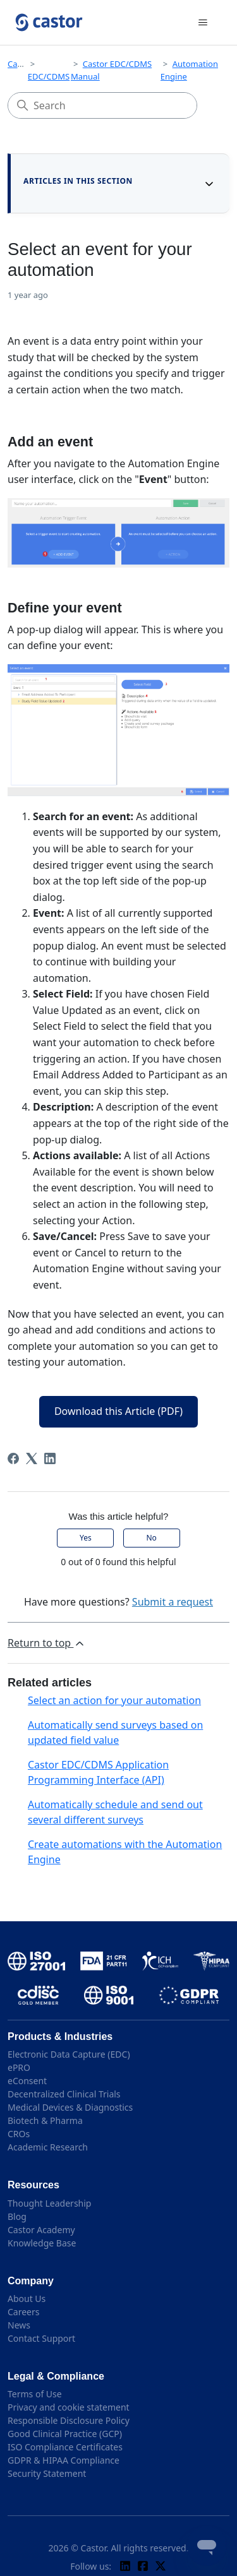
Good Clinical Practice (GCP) (65, 2434)
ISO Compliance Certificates (65, 2447)
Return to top (47, 1643)
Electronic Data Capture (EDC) (69, 2054)
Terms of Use (35, 2394)
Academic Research (48, 2147)
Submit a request (172, 1602)
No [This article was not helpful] (151, 1537)
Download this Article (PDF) (118, 1411)
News (19, 2325)
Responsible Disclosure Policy (69, 2420)
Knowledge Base (42, 2243)
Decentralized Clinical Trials (64, 2094)
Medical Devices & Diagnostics (70, 2107)
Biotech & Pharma (45, 2120)
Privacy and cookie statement (69, 2407)
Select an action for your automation (114, 1700)
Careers (23, 2312)
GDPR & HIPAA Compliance (63, 2460)
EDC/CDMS (49, 76)
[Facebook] (13, 1458)
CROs (19, 2134)
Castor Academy (41, 2230)
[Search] (102, 105)
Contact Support (41, 2338)
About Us (27, 2299)
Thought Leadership (49, 2203)
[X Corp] (31, 1458)
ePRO (19, 2067)
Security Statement (47, 2473)
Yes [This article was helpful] (86, 1537)
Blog (17, 2216)
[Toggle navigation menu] (202, 23)
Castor (20, 63)
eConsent (27, 2081)
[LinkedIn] (50, 1458)
